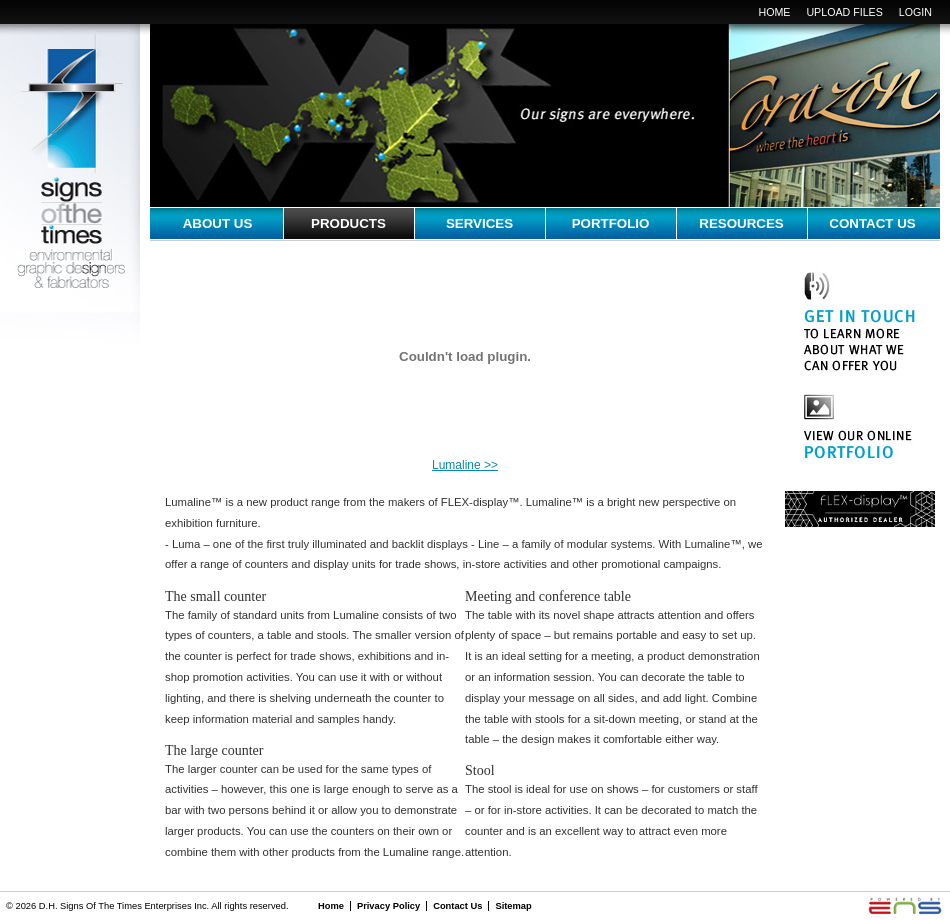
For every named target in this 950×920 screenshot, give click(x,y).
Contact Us (457, 906)
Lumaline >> (465, 465)
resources (741, 223)
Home (774, 12)
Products (348, 223)
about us (218, 223)
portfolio (611, 223)
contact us (872, 223)
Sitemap (513, 906)
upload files (844, 12)
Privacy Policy (388, 906)
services (479, 223)
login (915, 12)
